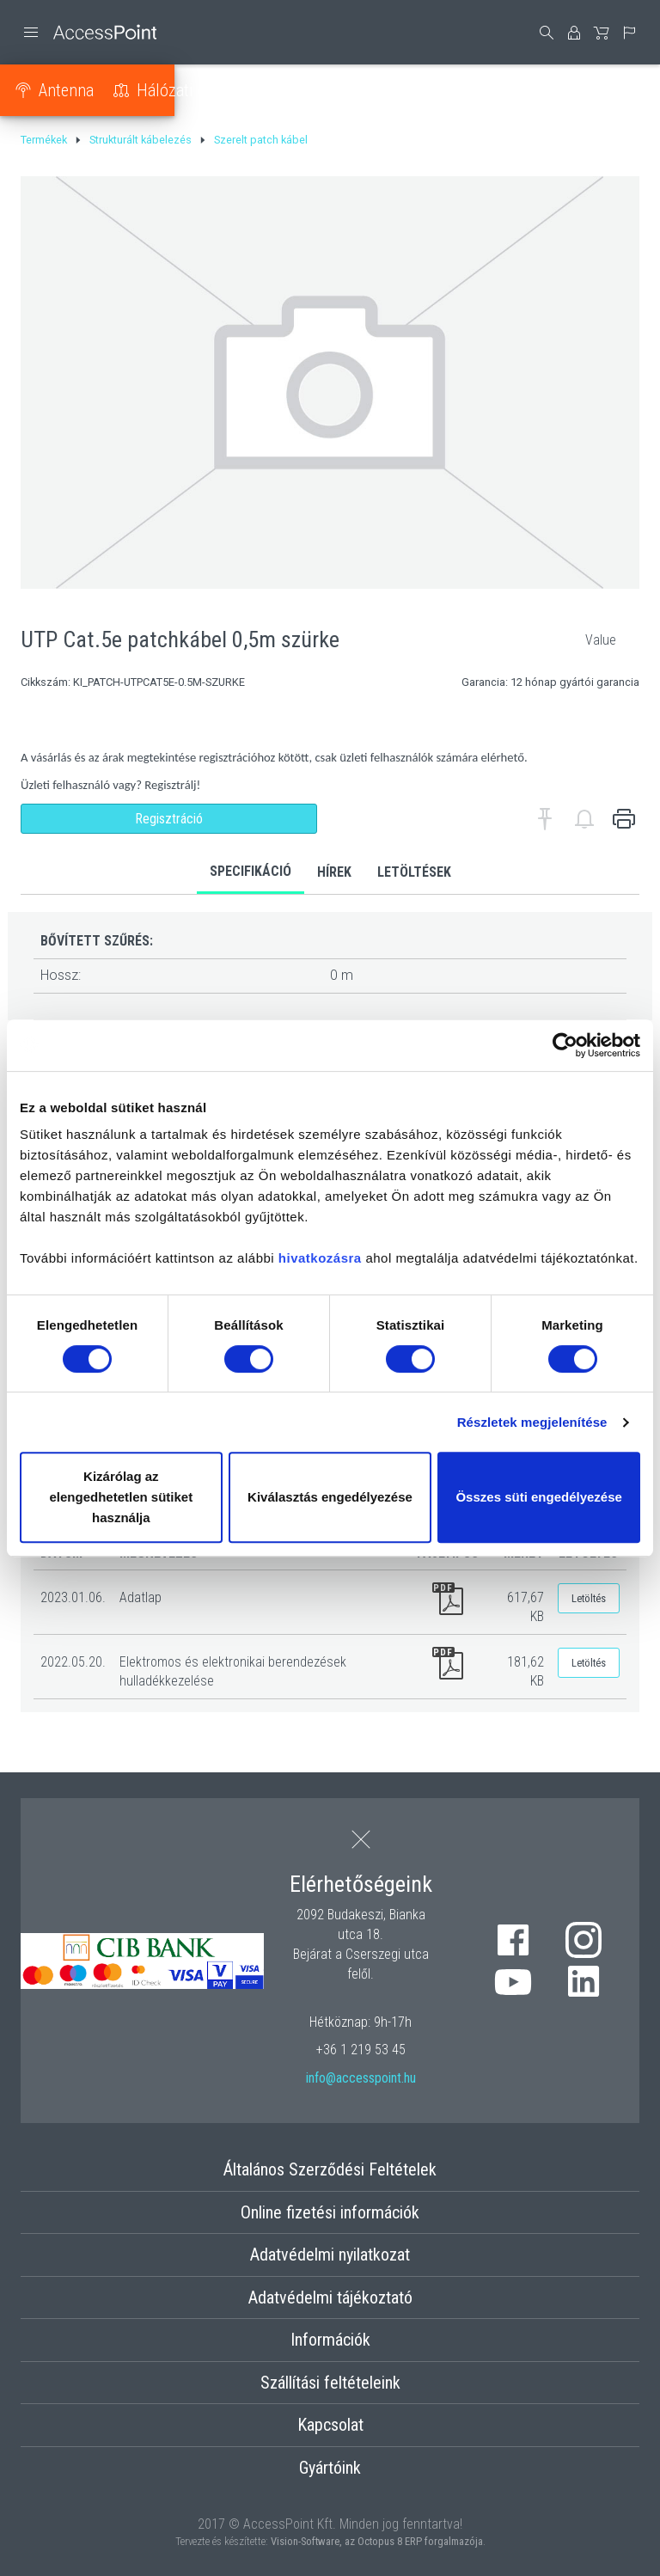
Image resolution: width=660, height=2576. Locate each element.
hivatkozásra (320, 1258)
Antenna (73, 90)
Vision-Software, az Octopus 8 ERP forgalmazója (377, 2541)
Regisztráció (169, 819)
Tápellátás (330, 90)
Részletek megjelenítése (532, 1422)
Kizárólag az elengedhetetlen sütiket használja (120, 1497)
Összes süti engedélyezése (538, 1497)
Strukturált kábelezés (480, 90)
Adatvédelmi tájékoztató (330, 2297)
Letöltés (588, 1598)
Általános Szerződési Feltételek (330, 2169)
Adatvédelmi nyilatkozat (330, 2254)
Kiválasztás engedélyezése (330, 1497)
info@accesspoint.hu (361, 2078)
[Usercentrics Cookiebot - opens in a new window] (565, 1045)
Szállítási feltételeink (330, 2382)
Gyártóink (330, 2467)
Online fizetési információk (330, 2212)
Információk (330, 2339)
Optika (617, 90)
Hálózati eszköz (198, 90)
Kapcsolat (330, 2424)
